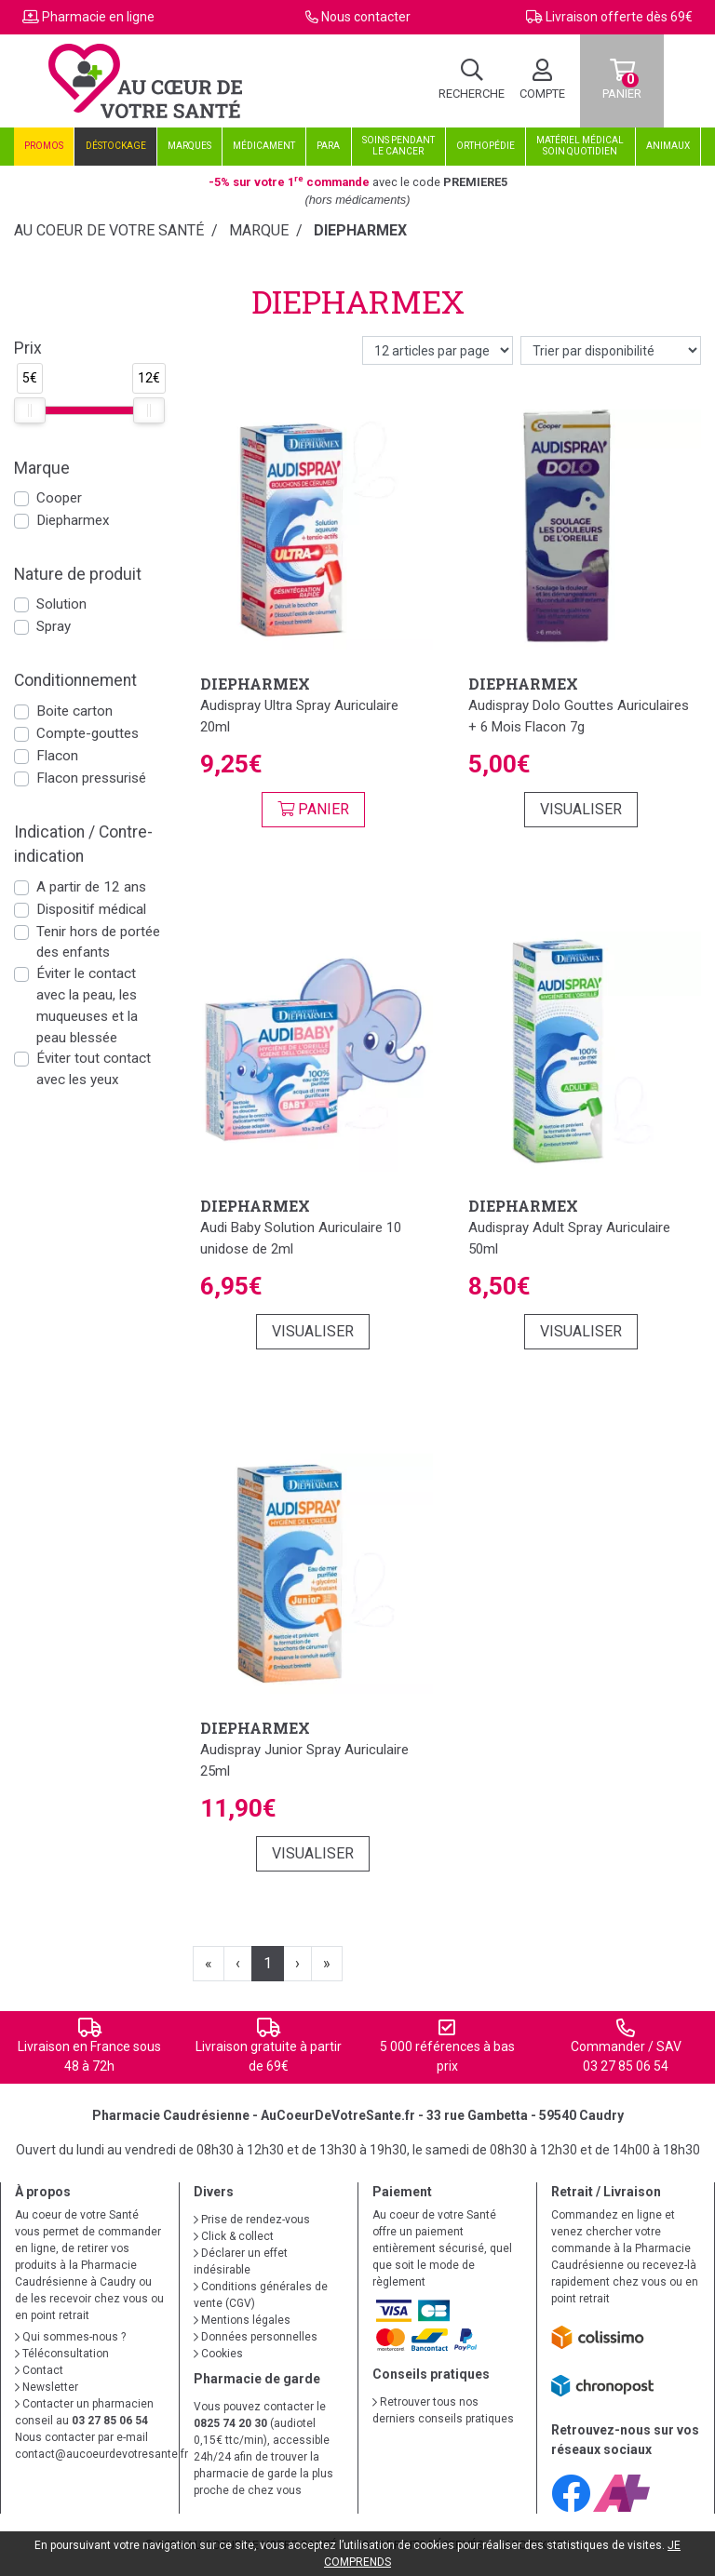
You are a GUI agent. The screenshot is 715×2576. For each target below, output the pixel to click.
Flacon (57, 755)
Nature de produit (78, 574)
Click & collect (234, 2236)
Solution (61, 604)
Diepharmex (73, 520)
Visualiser (581, 809)
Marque (259, 230)
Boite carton (74, 711)
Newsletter (46, 2387)
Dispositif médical (91, 909)
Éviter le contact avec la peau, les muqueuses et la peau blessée (87, 1005)
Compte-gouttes (87, 733)
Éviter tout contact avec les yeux (93, 1069)
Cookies (218, 2353)
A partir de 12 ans (91, 887)
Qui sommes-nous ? (70, 2336)
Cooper (59, 498)
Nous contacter (366, 16)
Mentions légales (242, 2320)
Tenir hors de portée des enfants (98, 942)
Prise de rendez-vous (252, 2219)
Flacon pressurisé (91, 778)
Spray (53, 626)
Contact (39, 2370)
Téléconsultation (62, 2353)
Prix (28, 348)
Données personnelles (255, 2336)
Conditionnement (75, 680)
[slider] (30, 410)
